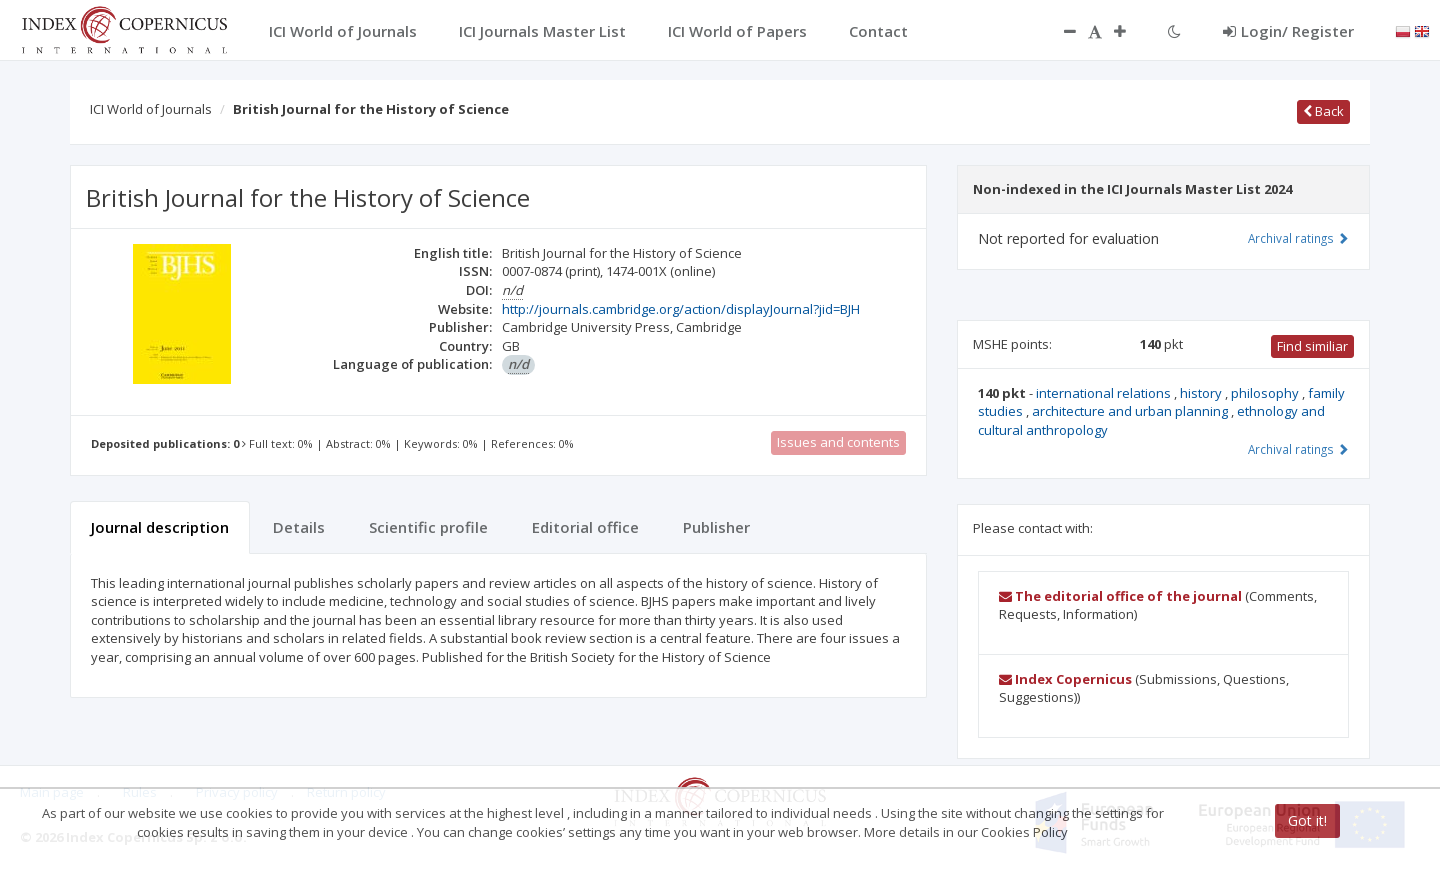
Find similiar (1312, 346)
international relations (1105, 393)
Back (1323, 111)
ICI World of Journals (151, 109)
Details (299, 527)
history (1202, 393)
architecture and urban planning (1131, 411)
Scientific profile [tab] (428, 527)
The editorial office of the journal (1120, 596)
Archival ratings (1298, 238)
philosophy (1266, 393)
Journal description (160, 527)
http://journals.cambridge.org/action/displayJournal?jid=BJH (681, 309)
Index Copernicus (1065, 679)
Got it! (1307, 820)
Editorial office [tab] (585, 527)
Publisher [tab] (716, 527)
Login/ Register (1288, 31)
